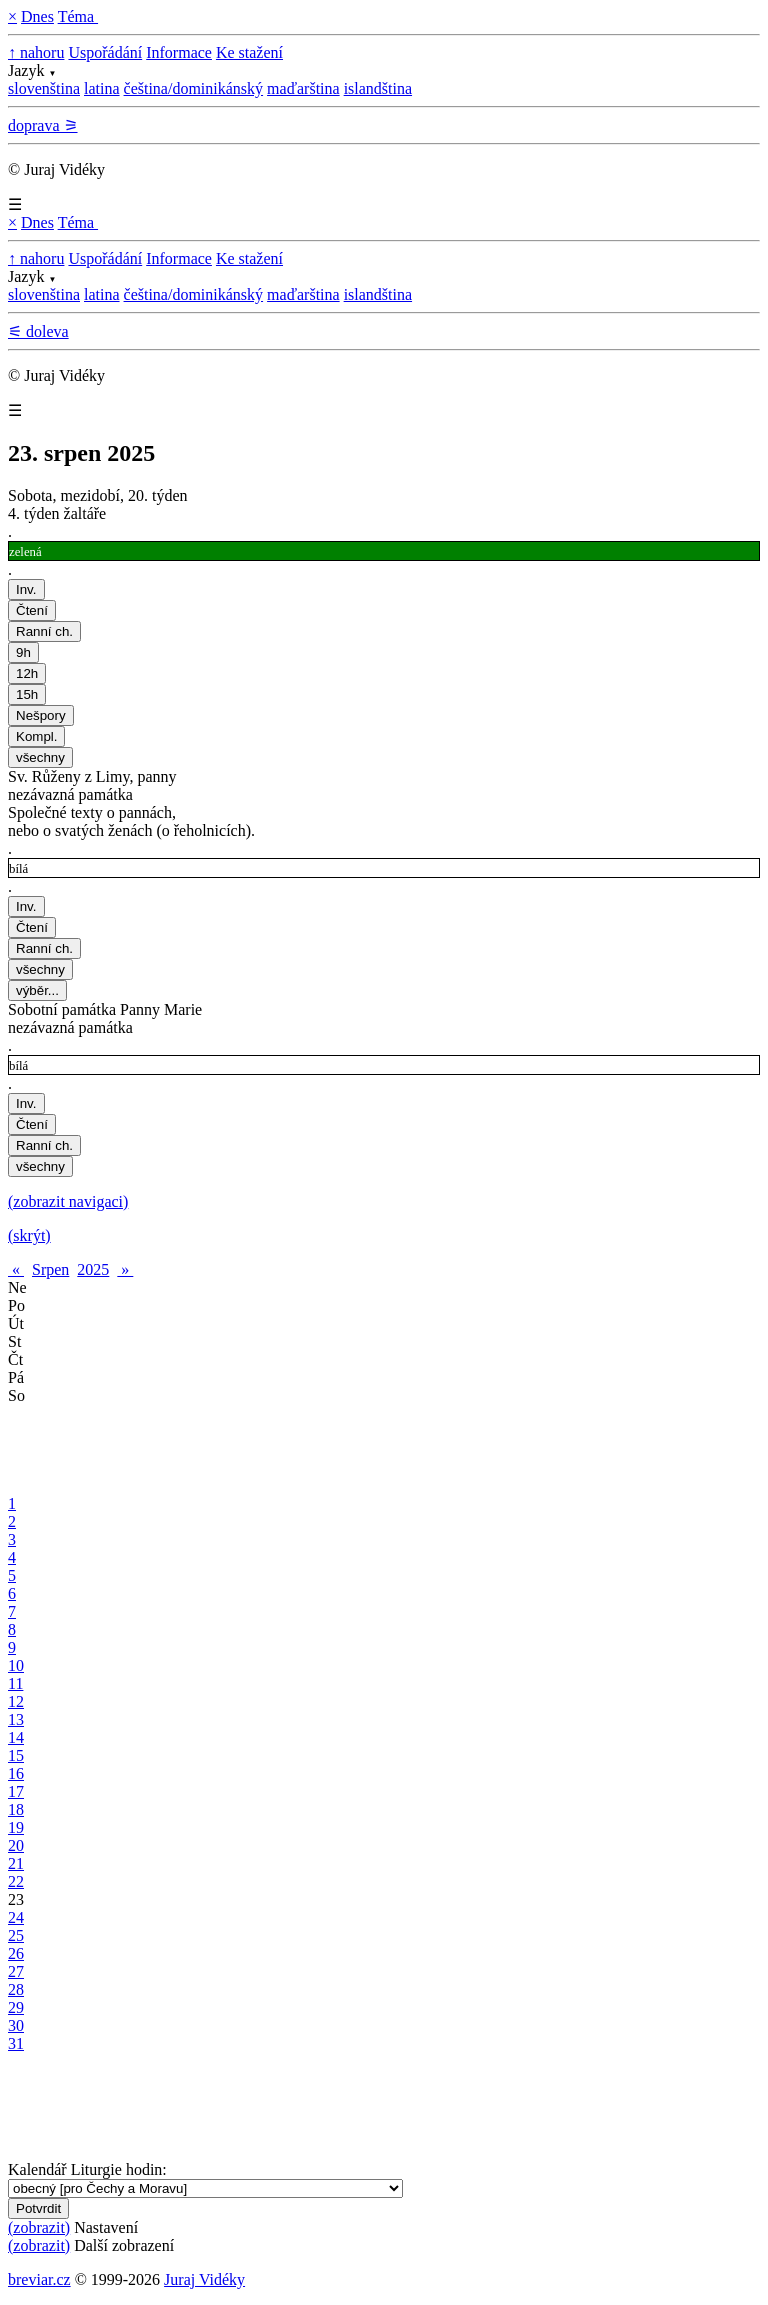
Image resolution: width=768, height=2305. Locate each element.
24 (16, 1917)
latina (102, 88)
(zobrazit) (39, 2227)
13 (16, 1719)
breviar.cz (39, 2279)
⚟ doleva (38, 331)
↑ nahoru (36, 52)
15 (16, 1755)
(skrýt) (29, 1235)
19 (16, 1827)
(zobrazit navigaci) (68, 1201)
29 (16, 2007)
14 (16, 1737)
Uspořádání (105, 52)
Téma (78, 16)
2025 (93, 1269)
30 (16, 2025)
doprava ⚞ (43, 125)
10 (16, 1665)
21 (16, 1863)
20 (16, 1845)
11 (15, 1683)
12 (16, 1701)
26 (16, 1953)
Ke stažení (249, 52)
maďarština (303, 88)
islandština (378, 88)
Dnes (37, 16)
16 (16, 1773)
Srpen (50, 1269)
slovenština (44, 88)
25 (16, 1935)
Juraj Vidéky (204, 2279)
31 (16, 2043)
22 (16, 1881)
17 (16, 1791)
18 (16, 1809)
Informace (179, 52)
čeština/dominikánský (194, 88)
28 (16, 1989)
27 (16, 1971)
